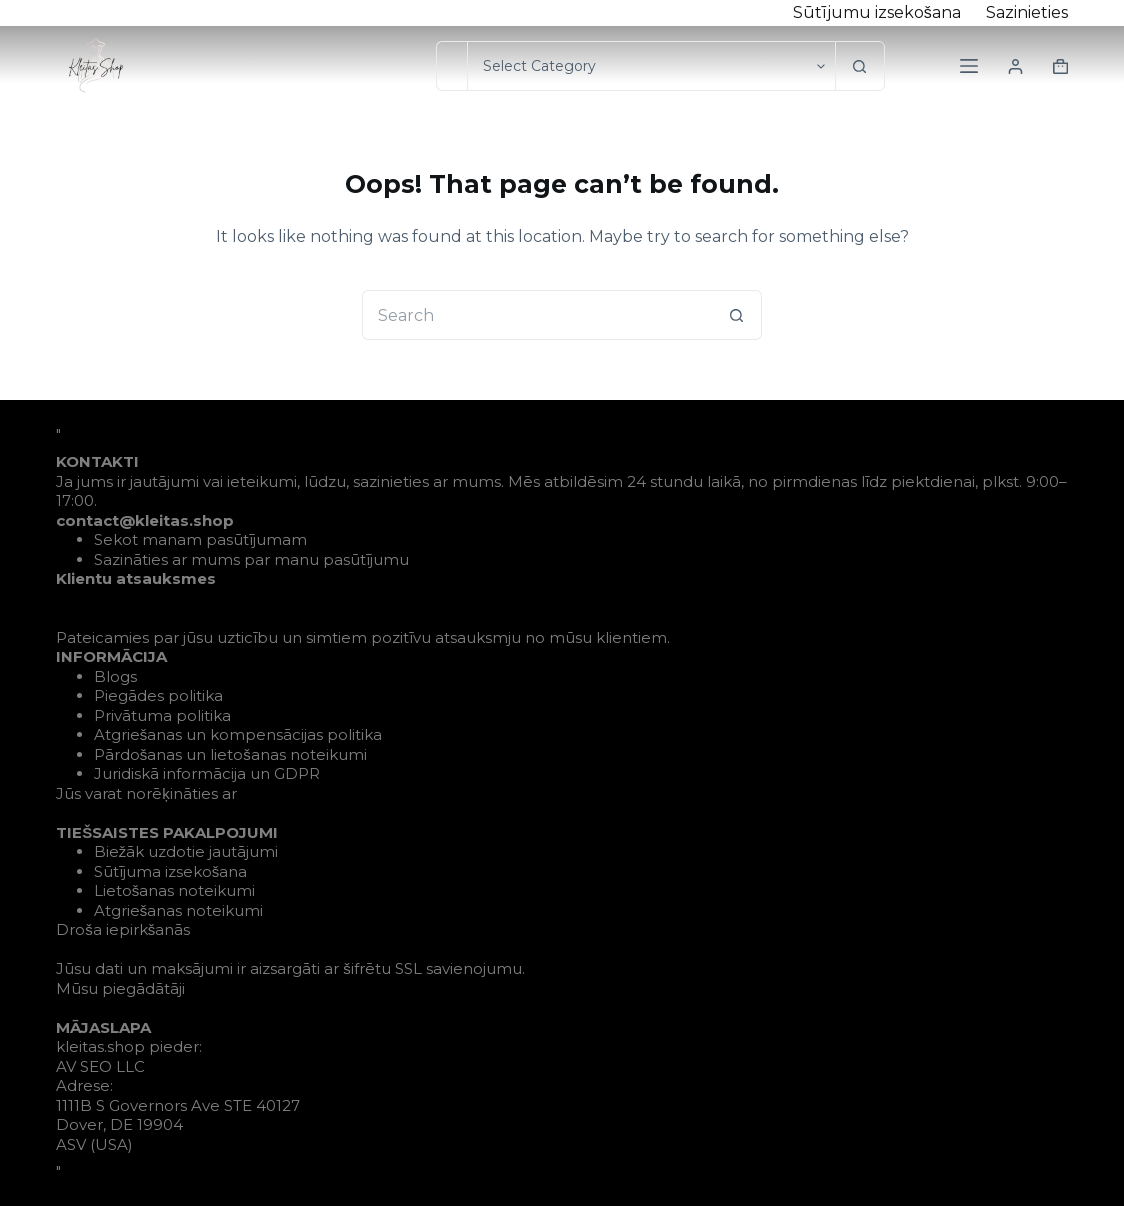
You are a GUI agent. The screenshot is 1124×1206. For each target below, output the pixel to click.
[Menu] (969, 66)
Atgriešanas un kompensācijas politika (238, 734)
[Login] (1015, 66)
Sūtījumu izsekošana (877, 12)
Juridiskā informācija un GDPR (207, 773)
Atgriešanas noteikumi (179, 910)
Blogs (115, 676)
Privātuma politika (162, 715)
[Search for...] (451, 66)
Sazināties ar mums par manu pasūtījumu (251, 559)
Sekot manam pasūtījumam (200, 539)
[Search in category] (651, 66)
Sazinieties (1027, 12)
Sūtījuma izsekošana (171, 871)
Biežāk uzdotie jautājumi (186, 851)
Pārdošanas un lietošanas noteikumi (230, 754)
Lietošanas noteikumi (175, 890)
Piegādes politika (158, 695)
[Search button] (860, 66)
